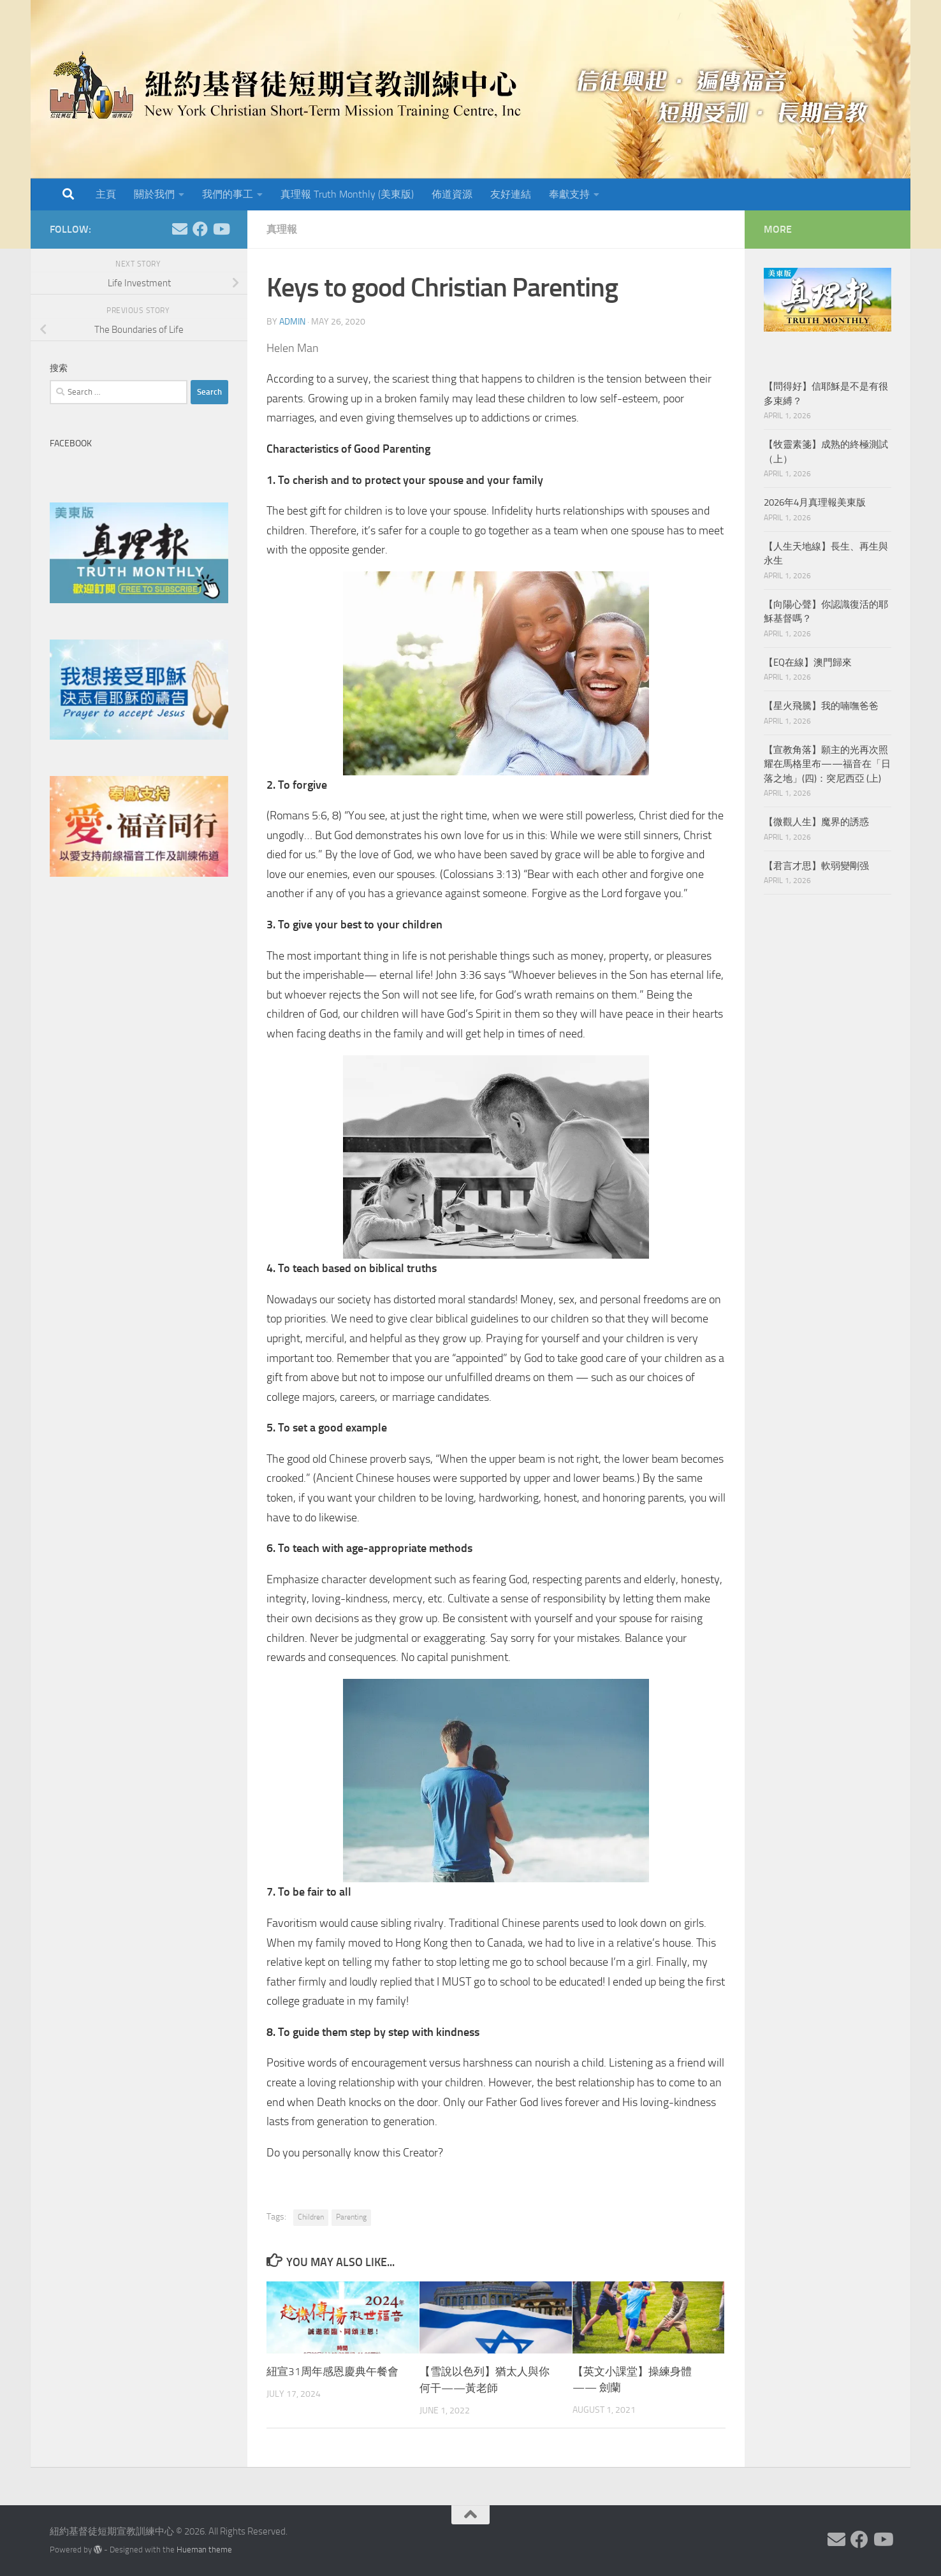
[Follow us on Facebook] (200, 229)
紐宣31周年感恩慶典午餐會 (332, 2371)
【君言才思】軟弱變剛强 (816, 866)
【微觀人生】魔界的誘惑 (816, 822)
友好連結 (510, 194)
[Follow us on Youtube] (220, 229)
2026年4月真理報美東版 (815, 502)
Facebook (71, 443)
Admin (292, 321)
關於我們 (154, 194)
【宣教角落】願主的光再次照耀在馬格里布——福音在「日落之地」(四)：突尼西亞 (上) (827, 764)
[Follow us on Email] (179, 229)
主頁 (106, 194)
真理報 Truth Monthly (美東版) (347, 194)
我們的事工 (227, 194)
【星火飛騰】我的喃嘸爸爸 (821, 706)
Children (311, 2217)
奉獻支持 (569, 194)
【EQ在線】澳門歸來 (808, 662)
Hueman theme (204, 2549)
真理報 (281, 229)
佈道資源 (452, 194)
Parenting (351, 2217)
